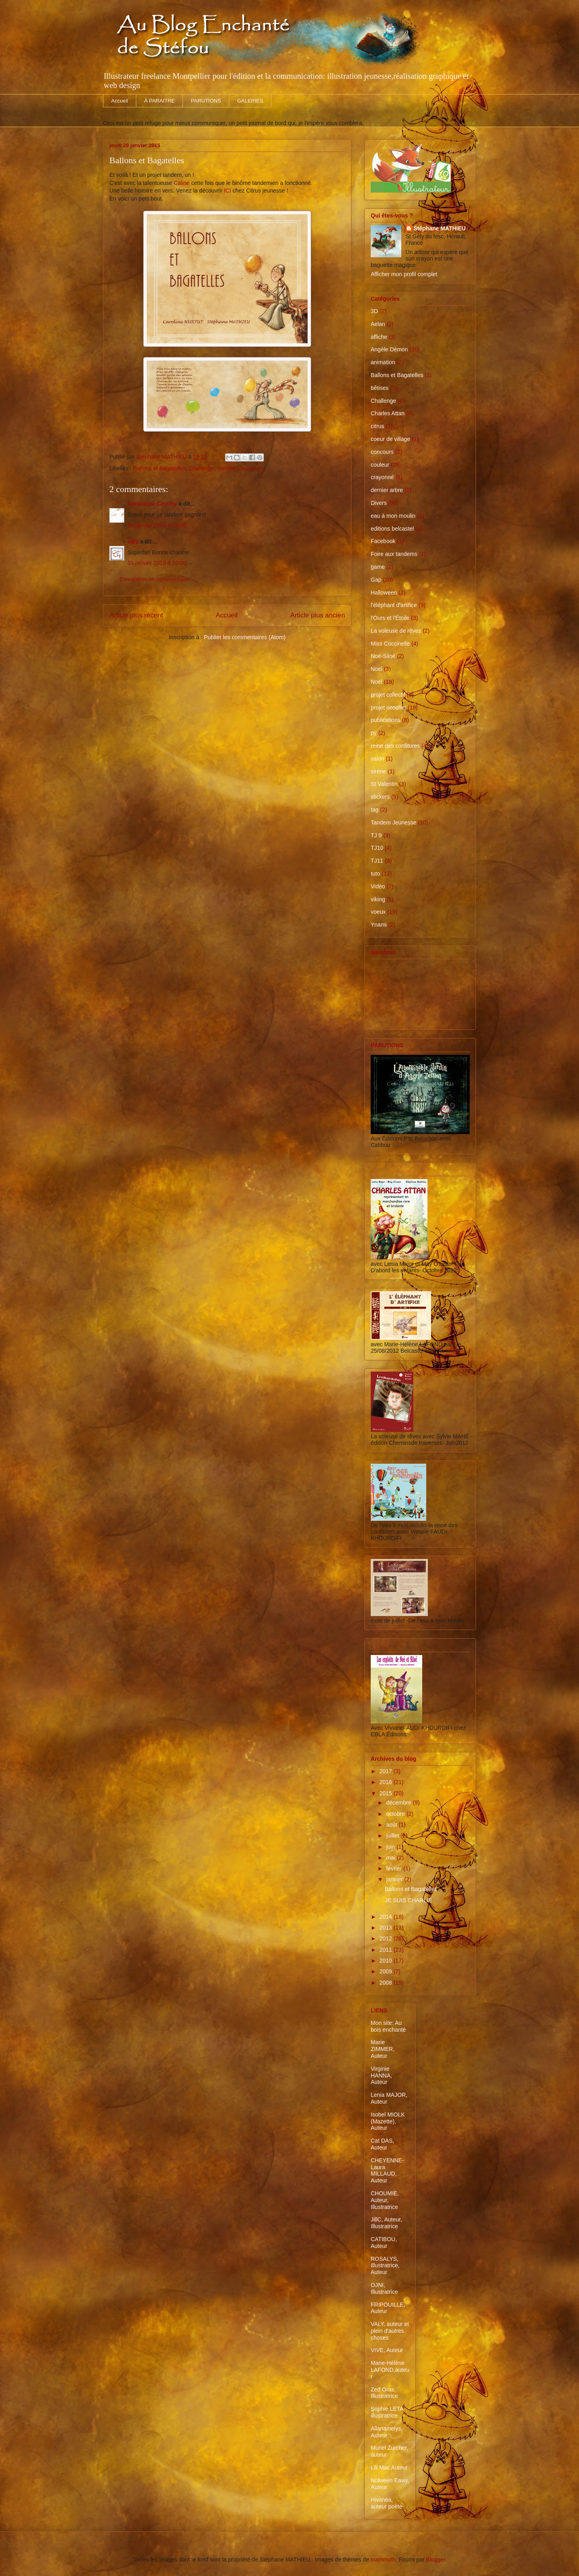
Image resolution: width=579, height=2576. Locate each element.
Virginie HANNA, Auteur (381, 2075)
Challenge (201, 468)
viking (378, 899)
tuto (375, 873)
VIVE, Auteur (387, 2350)
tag (374, 809)
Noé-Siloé (383, 656)
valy (132, 541)
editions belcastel (392, 528)
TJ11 (377, 860)
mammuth (383, 2559)
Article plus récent (136, 615)
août (392, 1824)
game (378, 567)
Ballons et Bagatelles (159, 468)
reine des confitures (395, 745)
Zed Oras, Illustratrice (384, 2393)
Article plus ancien (317, 615)
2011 (387, 1949)
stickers (380, 797)
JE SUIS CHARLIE (408, 1900)
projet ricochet (388, 707)
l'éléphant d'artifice (394, 605)
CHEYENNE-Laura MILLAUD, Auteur (387, 2170)
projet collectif (388, 694)
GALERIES (250, 101)
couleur (380, 464)
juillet (393, 1835)
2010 (387, 1960)
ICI (227, 190)
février (394, 1868)
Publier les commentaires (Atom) (244, 637)
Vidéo (378, 886)
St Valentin (384, 784)
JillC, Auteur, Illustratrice (386, 2222)
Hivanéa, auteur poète (386, 2503)
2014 (387, 1917)
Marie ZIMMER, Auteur (382, 2049)
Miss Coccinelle (390, 643)
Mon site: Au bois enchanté (388, 2026)
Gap (376, 579)
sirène (378, 771)
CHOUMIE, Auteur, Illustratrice (385, 2200)
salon (377, 758)
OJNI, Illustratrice (384, 2288)
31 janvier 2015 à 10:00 (156, 563)
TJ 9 (376, 835)
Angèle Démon (389, 349)
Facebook (383, 541)
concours (382, 452)
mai (391, 1857)
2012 (387, 1938)
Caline (182, 183)
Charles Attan (387, 413)
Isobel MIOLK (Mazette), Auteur (388, 2121)
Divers (379, 503)
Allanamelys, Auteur (386, 2432)
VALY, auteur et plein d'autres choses (390, 2331)
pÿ (374, 733)
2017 (387, 1771)
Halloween (384, 592)
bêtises (379, 388)
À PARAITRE (159, 101)
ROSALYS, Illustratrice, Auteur (385, 2266)
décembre (399, 1802)
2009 (387, 1971)
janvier (395, 1879)
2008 (387, 1982)
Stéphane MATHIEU (440, 228)
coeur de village (390, 439)
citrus (377, 426)
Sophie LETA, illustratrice (388, 2412)
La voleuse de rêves (396, 631)
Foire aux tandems (394, 554)
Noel (376, 669)
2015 (387, 1793)
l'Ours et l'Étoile (390, 618)
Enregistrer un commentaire (154, 579)
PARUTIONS (206, 101)
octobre (396, 1814)
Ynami (379, 924)
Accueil (119, 101)
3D (374, 311)
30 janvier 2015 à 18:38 (156, 525)
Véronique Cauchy (152, 503)
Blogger (435, 2559)
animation (383, 362)
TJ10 (377, 848)
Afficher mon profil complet (404, 274)
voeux (378, 912)
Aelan (378, 324)
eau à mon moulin (393, 516)
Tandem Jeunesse (240, 468)
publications (385, 720)
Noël (376, 682)
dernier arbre (387, 490)
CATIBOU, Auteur (384, 2242)
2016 (387, 1782)
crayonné (382, 477)
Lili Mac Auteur (389, 2467)
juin (391, 1847)
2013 (387, 1927)
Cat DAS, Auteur (382, 2144)
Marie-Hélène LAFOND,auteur (390, 2370)
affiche (379, 337)
